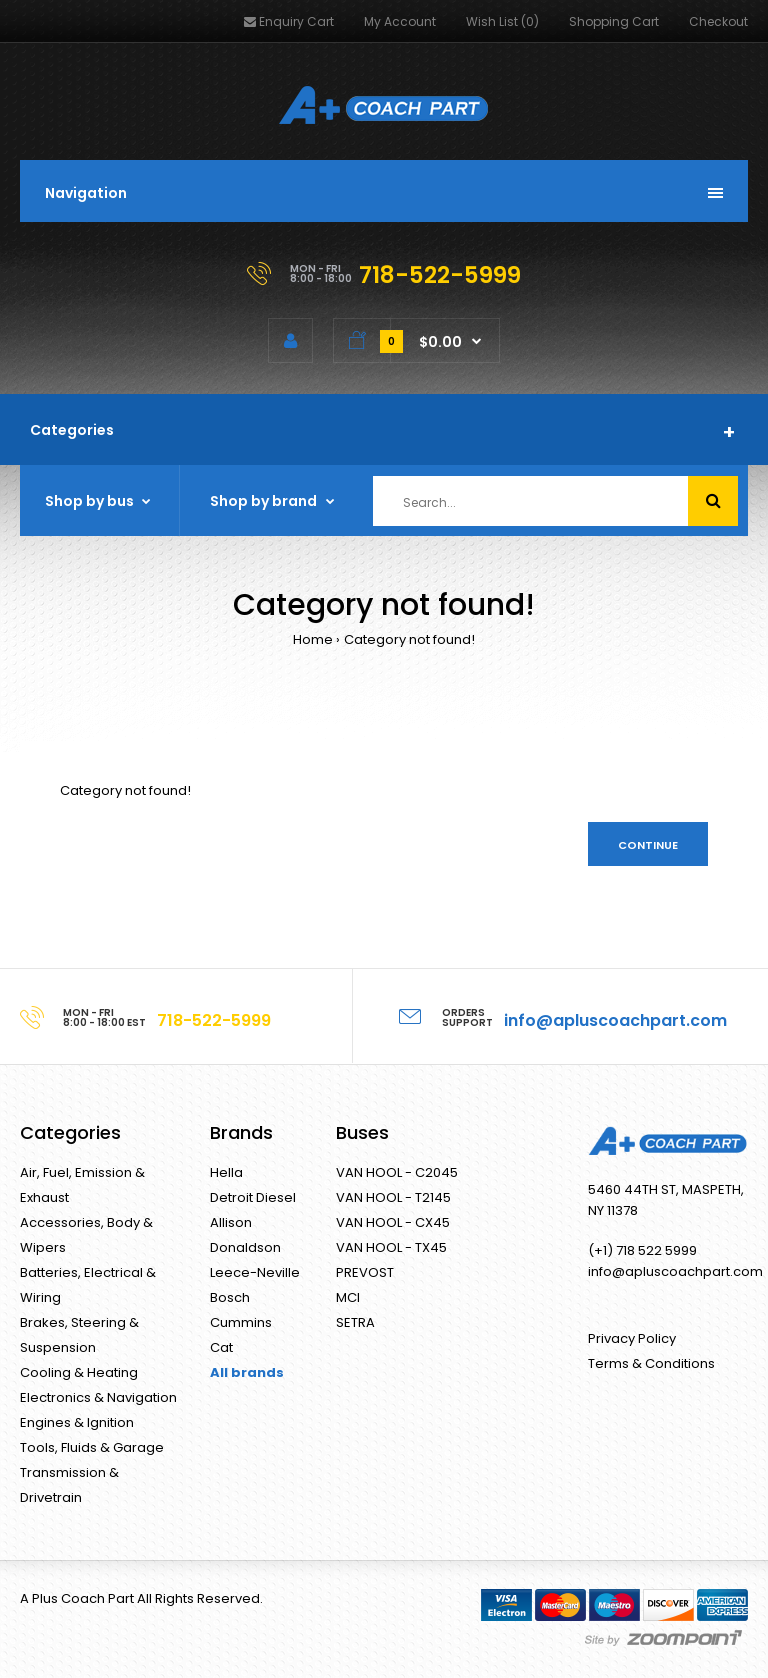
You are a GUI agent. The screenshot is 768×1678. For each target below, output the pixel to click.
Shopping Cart (614, 21)
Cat (221, 1347)
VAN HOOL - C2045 (397, 1172)
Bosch (230, 1297)
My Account (400, 21)
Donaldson (245, 1247)
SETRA (355, 1322)
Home (313, 639)
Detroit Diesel (253, 1197)
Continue (648, 845)
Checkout (718, 21)
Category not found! (409, 639)
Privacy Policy (632, 1338)
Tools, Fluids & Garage (92, 1447)
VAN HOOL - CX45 (393, 1222)
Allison (231, 1222)
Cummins (241, 1322)
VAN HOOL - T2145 (393, 1197)
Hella (226, 1172)
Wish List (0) (502, 21)
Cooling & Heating (79, 1372)
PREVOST (365, 1272)
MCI (348, 1297)
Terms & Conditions (651, 1363)
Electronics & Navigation (98, 1397)
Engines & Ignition (77, 1422)
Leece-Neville (255, 1272)
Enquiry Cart (289, 21)
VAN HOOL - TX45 (391, 1247)
